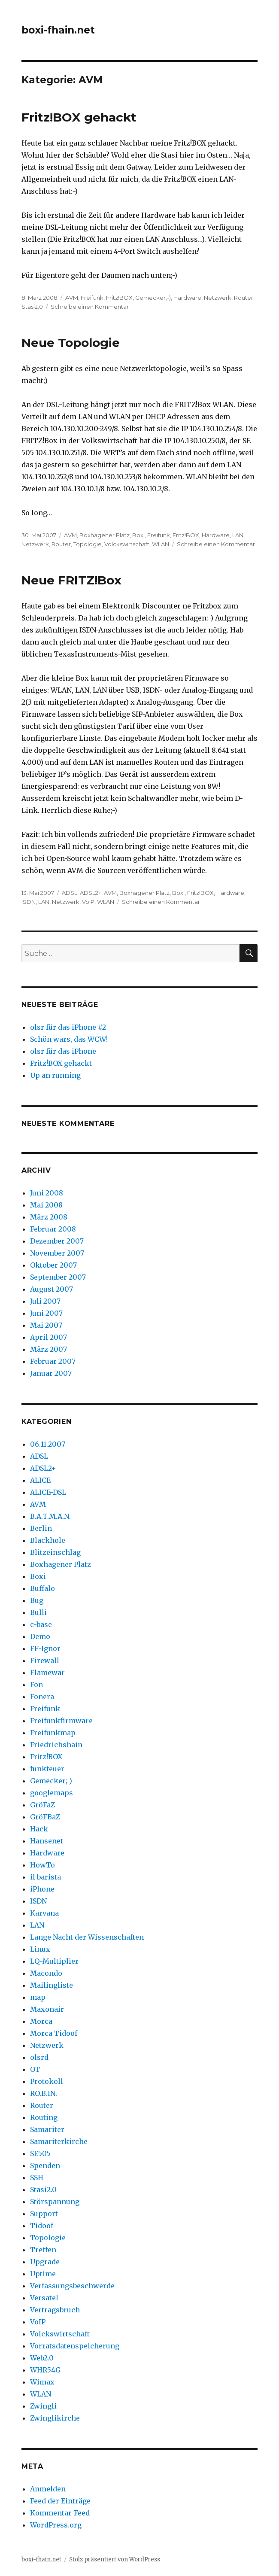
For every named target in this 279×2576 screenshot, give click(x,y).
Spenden (45, 2165)
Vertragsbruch (55, 2309)
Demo (40, 1636)
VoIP (88, 901)
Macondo (46, 1973)
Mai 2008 (46, 1205)
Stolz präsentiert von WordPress (114, 2559)
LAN (237, 535)
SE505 (40, 2153)
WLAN (160, 544)
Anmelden (48, 2489)
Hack (39, 1829)
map (37, 1997)
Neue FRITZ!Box (71, 580)
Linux (40, 1949)
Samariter (47, 2129)
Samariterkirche (59, 2141)
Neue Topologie (70, 342)
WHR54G (45, 2370)
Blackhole (47, 1540)
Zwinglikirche (55, 2418)
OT (35, 2069)
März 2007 (48, 1349)
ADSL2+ (90, 892)
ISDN (28, 901)
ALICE (40, 1480)
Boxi (138, 535)
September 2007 (58, 1277)
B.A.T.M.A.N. (50, 1516)
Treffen (43, 2249)
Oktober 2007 (53, 1265)
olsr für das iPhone (63, 1051)
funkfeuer (47, 1768)
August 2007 (51, 1289)
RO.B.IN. (43, 2093)
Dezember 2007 (57, 1241)
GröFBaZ (45, 1817)
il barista (45, 1877)
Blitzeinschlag (55, 1552)
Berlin (41, 1528)
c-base (41, 1624)
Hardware (187, 297)
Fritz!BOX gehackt (78, 117)
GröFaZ (42, 1804)
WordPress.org (56, 2525)
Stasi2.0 (32, 306)
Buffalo (42, 1588)
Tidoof (41, 2225)
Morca (41, 2021)
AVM (71, 297)
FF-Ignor (45, 1648)
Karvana (44, 1913)
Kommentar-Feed (60, 2513)
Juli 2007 (45, 1301)
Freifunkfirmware (61, 1720)
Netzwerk (217, 297)
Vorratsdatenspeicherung (74, 2346)
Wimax (42, 2382)
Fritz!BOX (119, 297)
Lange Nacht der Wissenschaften (87, 1937)
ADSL (69, 892)
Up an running (55, 1075)
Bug (36, 1600)
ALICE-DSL (48, 1492)
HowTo (42, 1865)
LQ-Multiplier (54, 1961)
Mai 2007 (46, 1325)
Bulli (38, 1612)
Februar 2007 (53, 1361)
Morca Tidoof (53, 2033)
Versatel (44, 2297)
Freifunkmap (53, 1732)
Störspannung (54, 2201)
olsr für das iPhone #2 (68, 1027)
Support (44, 2213)
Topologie (87, 544)
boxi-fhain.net (58, 30)
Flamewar (47, 1672)
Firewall (44, 1660)
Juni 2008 (46, 1193)
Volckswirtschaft (126, 544)
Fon (36, 1684)
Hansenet (46, 1841)
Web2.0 (42, 2358)
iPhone (42, 1889)
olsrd (39, 2057)
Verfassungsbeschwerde (72, 2285)
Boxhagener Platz (104, 535)
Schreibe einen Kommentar (90, 306)
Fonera (42, 1696)
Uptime (43, 2273)
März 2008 (48, 1217)
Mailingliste (51, 1985)
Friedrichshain (56, 1744)
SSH (36, 2177)
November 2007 (57, 1253)
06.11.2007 (47, 1444)
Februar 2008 (53, 1229)
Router (243, 297)
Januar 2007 (51, 1373)
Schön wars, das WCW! (69, 1039)
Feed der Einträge (60, 2501)
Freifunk (92, 297)
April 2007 (48, 1337)
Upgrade (45, 2261)
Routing (44, 2117)
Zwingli (43, 2406)
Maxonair (47, 2009)
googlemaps (51, 1792)
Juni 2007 (46, 1313)
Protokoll (46, 2081)
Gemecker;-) (153, 297)
